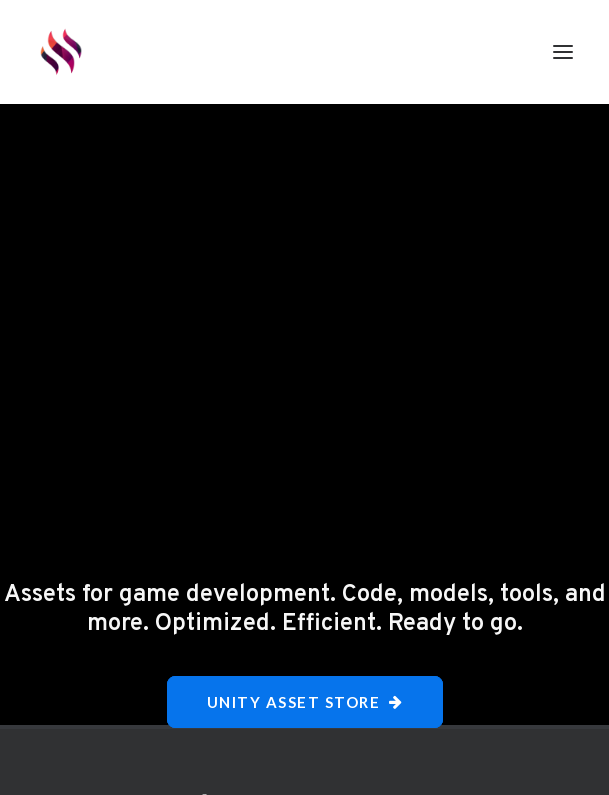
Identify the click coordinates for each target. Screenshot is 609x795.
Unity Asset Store (305, 702)
